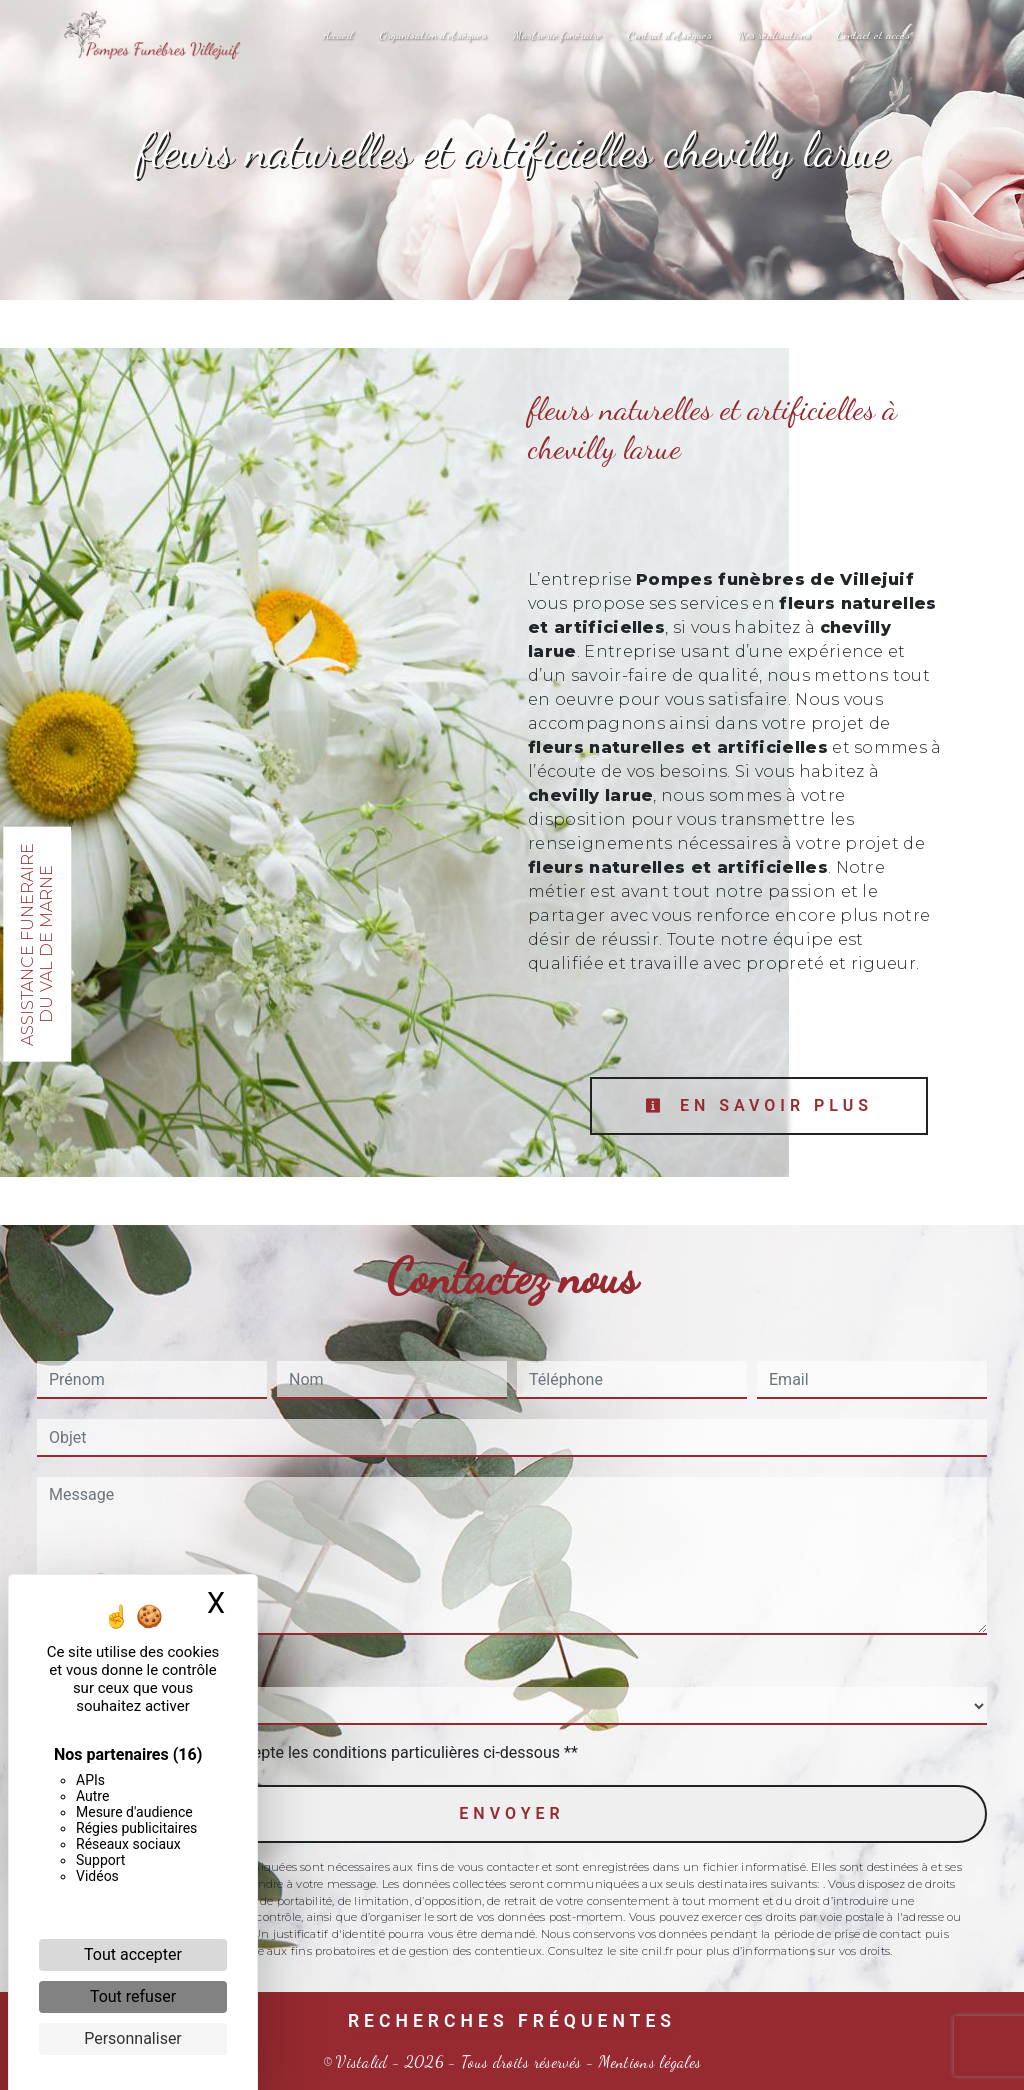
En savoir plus (759, 1105)
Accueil (338, 35)
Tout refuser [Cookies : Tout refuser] (133, 1996)
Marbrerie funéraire (557, 35)
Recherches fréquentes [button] (512, 2021)
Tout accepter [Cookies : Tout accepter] (133, 1954)
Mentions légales (647, 2061)
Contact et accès (873, 35)
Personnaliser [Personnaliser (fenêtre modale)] (133, 2038)
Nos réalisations (774, 35)
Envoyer (511, 1813)
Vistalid (362, 2061)
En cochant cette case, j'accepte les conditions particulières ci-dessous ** (317, 1752)
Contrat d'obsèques (670, 35)
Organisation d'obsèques (433, 35)
